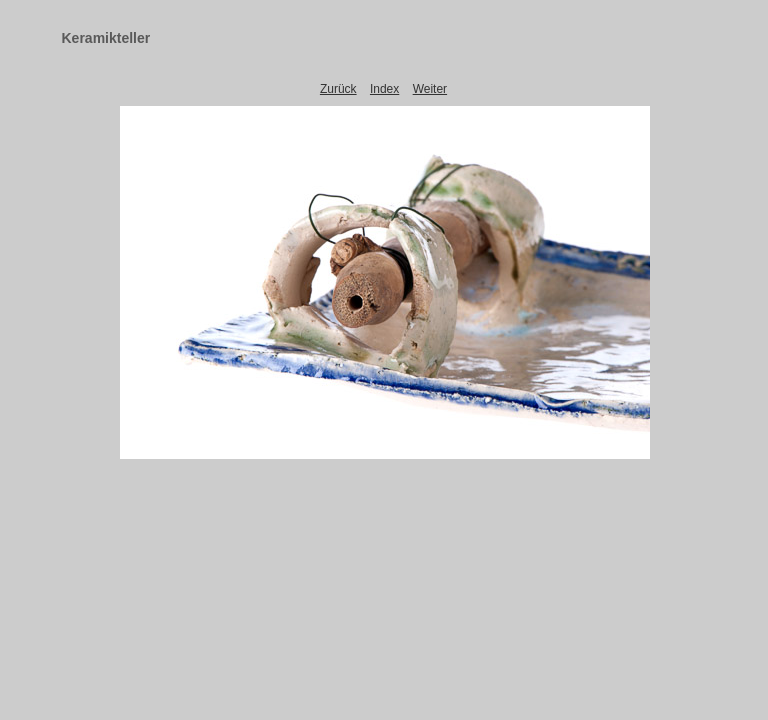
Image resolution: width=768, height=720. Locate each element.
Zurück (338, 89)
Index (384, 89)
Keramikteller (106, 38)
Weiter (430, 89)
